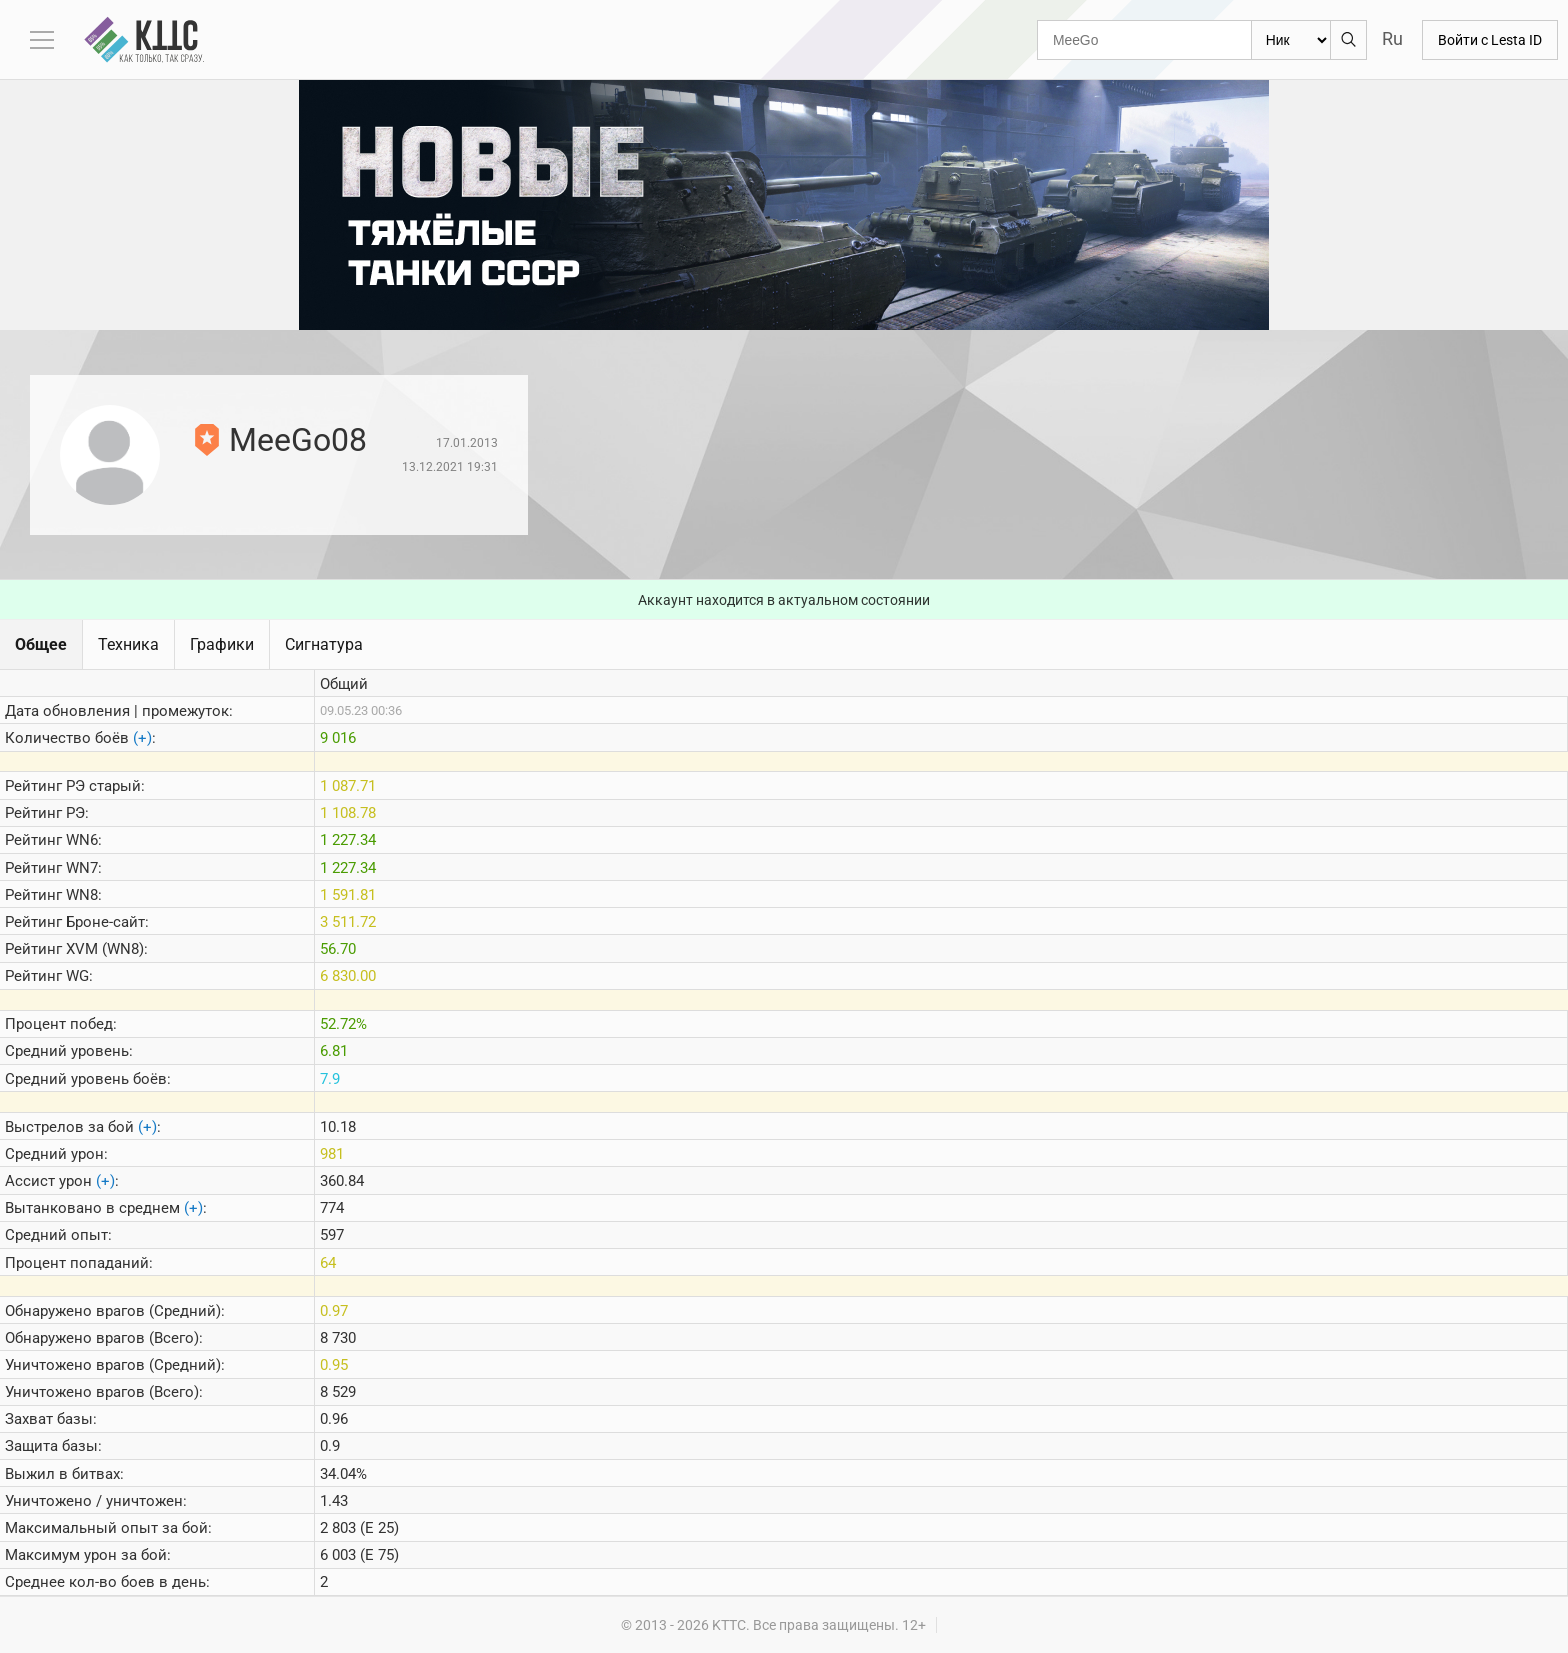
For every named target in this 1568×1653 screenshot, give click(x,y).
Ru (1392, 38)
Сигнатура (324, 644)
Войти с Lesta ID (1490, 40)
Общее (41, 644)
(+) (142, 738)
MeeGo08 (298, 440)
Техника (128, 644)
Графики (222, 644)
